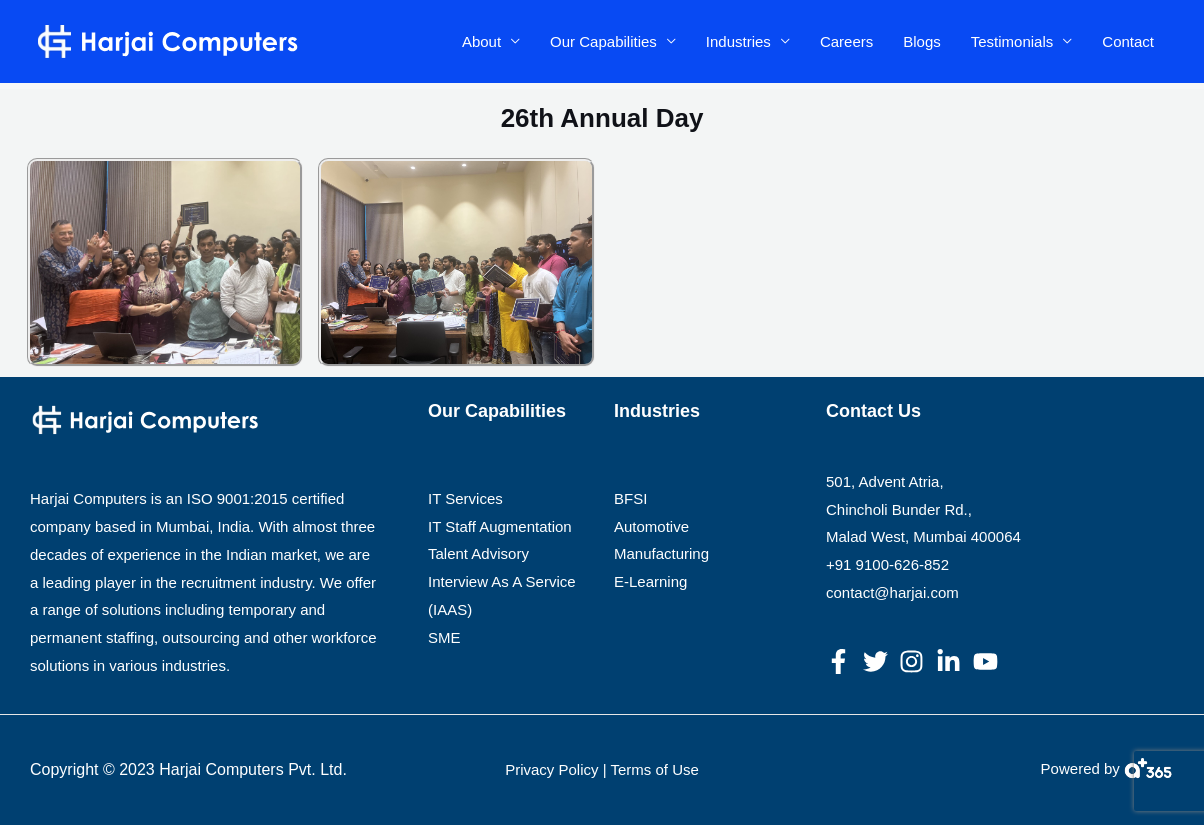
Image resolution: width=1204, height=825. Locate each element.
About (481, 41)
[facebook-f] (842, 661)
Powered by (1080, 768)
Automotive (651, 526)
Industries (738, 41)
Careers (846, 41)
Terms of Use (654, 769)
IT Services (465, 498)
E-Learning (650, 581)
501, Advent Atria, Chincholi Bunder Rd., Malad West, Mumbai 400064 (923, 509)
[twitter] (879, 661)
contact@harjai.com (892, 592)
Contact (1128, 41)
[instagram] (915, 661)
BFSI (630, 498)
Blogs (922, 41)
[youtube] (989, 661)
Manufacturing (661, 553)
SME (444, 637)
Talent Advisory (478, 553)
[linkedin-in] (952, 661)
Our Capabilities (603, 41)
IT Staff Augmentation (500, 526)
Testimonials (1012, 41)
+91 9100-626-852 (887, 564)
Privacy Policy (551, 769)
